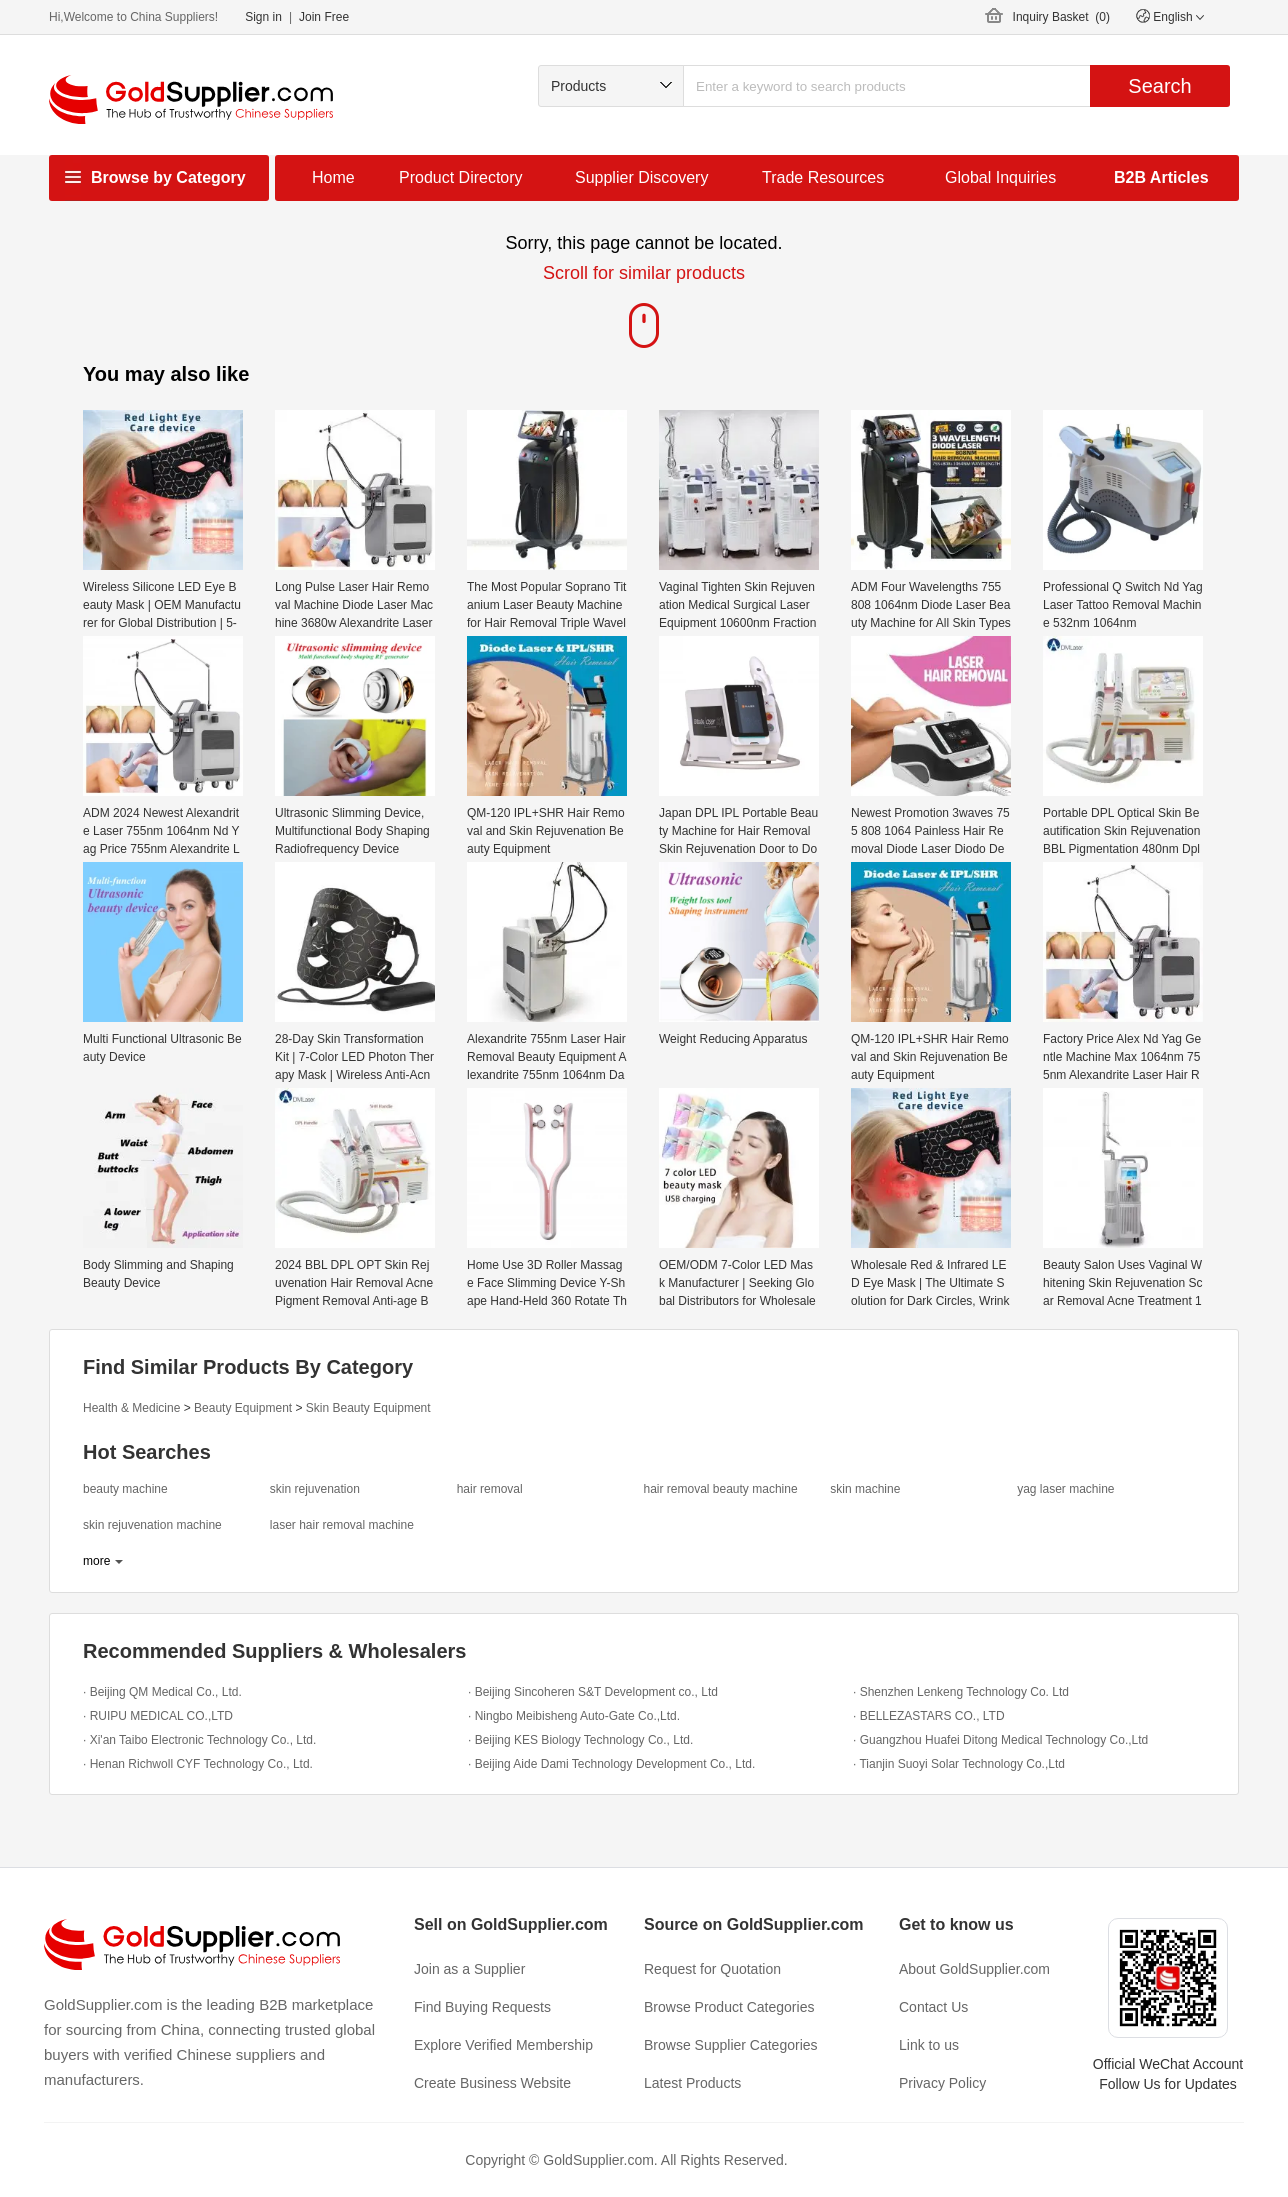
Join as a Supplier (469, 1969)
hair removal (490, 1489)
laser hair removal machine (342, 1525)
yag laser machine (1065, 1489)
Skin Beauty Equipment (368, 1408)
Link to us (929, 2045)
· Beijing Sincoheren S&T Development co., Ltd (593, 1692)
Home (333, 177)
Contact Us (933, 2007)
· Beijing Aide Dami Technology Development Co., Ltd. (611, 1764)
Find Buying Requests (482, 2007)
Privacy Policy (942, 2083)
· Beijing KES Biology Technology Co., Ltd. (580, 1740)
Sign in (263, 17)
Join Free (324, 17)
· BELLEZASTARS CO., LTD (929, 1716)
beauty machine (125, 1489)
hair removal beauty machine (720, 1489)
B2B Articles (1161, 177)
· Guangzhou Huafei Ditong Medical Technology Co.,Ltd (1000, 1740)
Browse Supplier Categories (731, 2045)
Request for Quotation (712, 1969)
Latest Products (692, 2083)
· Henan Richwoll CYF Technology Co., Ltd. (198, 1764)
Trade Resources (823, 177)
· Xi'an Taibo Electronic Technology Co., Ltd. (199, 1740)
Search (1159, 86)
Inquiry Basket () (1061, 17)
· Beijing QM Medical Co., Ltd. (162, 1692)
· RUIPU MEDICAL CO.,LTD (158, 1716)
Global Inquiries (1000, 177)
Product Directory (461, 177)
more (96, 1561)
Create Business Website (492, 2083)
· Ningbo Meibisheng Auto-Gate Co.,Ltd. (574, 1716)
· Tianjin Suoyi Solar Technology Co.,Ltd (959, 1764)
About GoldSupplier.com (974, 1969)
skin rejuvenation (315, 1489)
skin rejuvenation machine (152, 1525)
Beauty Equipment (243, 1408)
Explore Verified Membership (503, 2045)
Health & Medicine (131, 1408)
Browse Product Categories (729, 2007)
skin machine (865, 1489)
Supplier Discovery (641, 177)
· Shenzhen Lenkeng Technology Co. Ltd (961, 1692)
